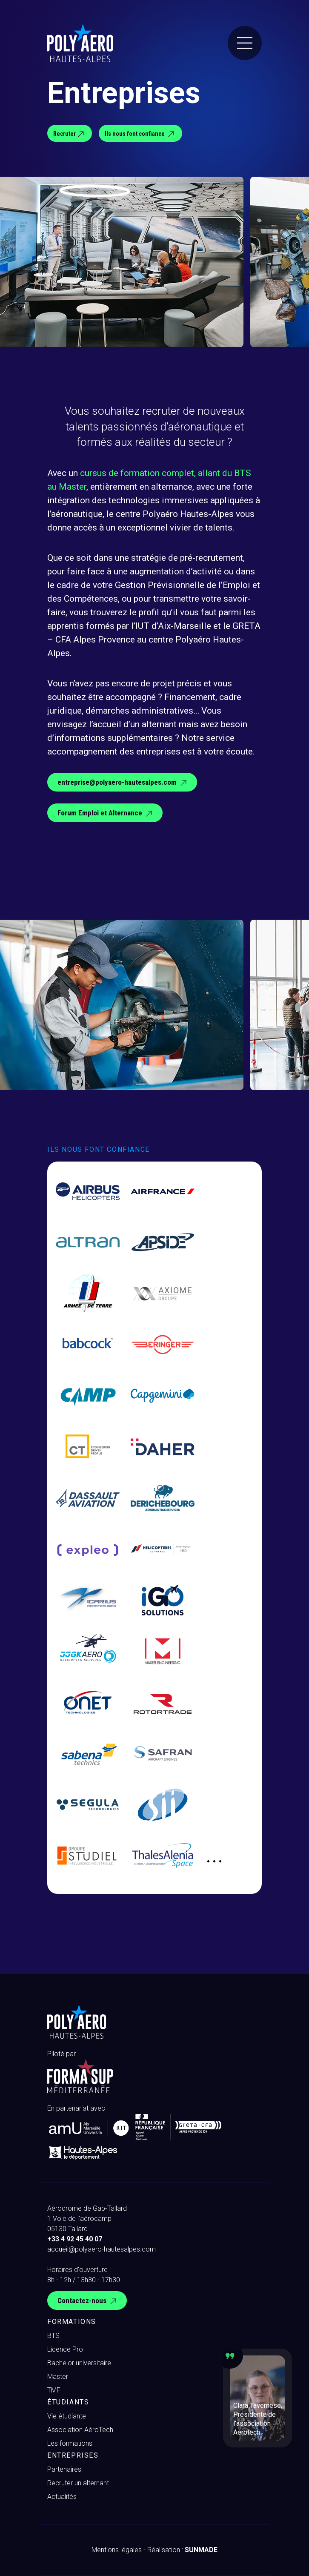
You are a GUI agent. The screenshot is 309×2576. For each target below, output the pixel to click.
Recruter (69, 134)
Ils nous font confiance (140, 134)
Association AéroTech (80, 2430)
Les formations (69, 2443)
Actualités (62, 2497)
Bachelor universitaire (79, 2363)
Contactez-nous (87, 2301)
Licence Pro (65, 2349)
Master (57, 2376)
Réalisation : (182, 2550)
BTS (53, 2336)
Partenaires (64, 2469)
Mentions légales (117, 2550)
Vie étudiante (66, 2416)
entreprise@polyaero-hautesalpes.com (123, 783)
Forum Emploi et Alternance (105, 814)
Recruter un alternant (78, 2483)
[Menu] (245, 43)
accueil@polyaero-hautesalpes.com (101, 2249)
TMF (53, 2390)
